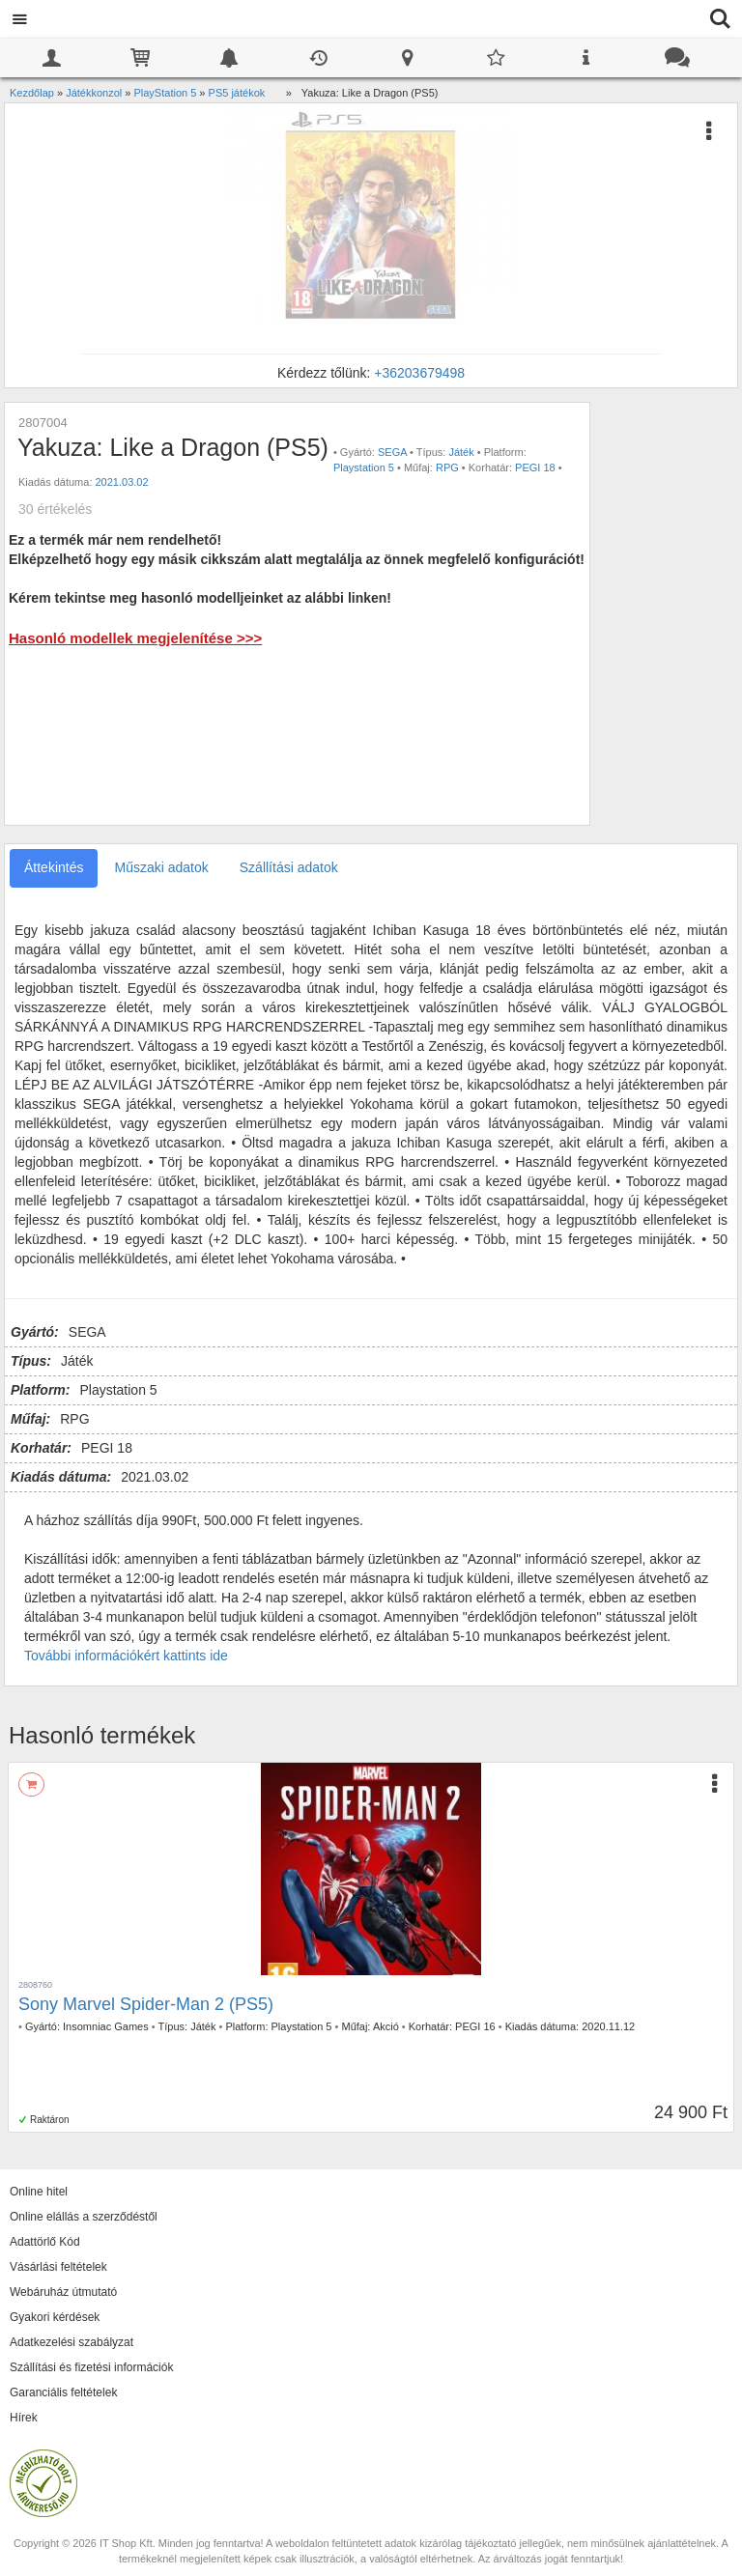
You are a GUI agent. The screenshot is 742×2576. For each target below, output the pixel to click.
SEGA (392, 452)
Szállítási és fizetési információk (91, 2367)
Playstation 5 (363, 467)
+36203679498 (419, 373)
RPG (447, 467)
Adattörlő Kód (45, 2242)
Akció (386, 2026)
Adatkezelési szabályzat (71, 2342)
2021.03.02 (122, 482)
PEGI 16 (475, 2026)
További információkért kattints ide (126, 1655)
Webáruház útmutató (63, 2292)
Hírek (24, 2417)
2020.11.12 (608, 2026)
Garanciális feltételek (63, 2392)
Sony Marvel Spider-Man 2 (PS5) (145, 2004)
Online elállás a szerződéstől (83, 2216)
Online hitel (39, 2191)
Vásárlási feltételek (58, 2267)
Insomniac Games (106, 2026)
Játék (460, 452)
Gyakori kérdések (55, 2317)
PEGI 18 (535, 467)
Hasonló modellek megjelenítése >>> (135, 638)
